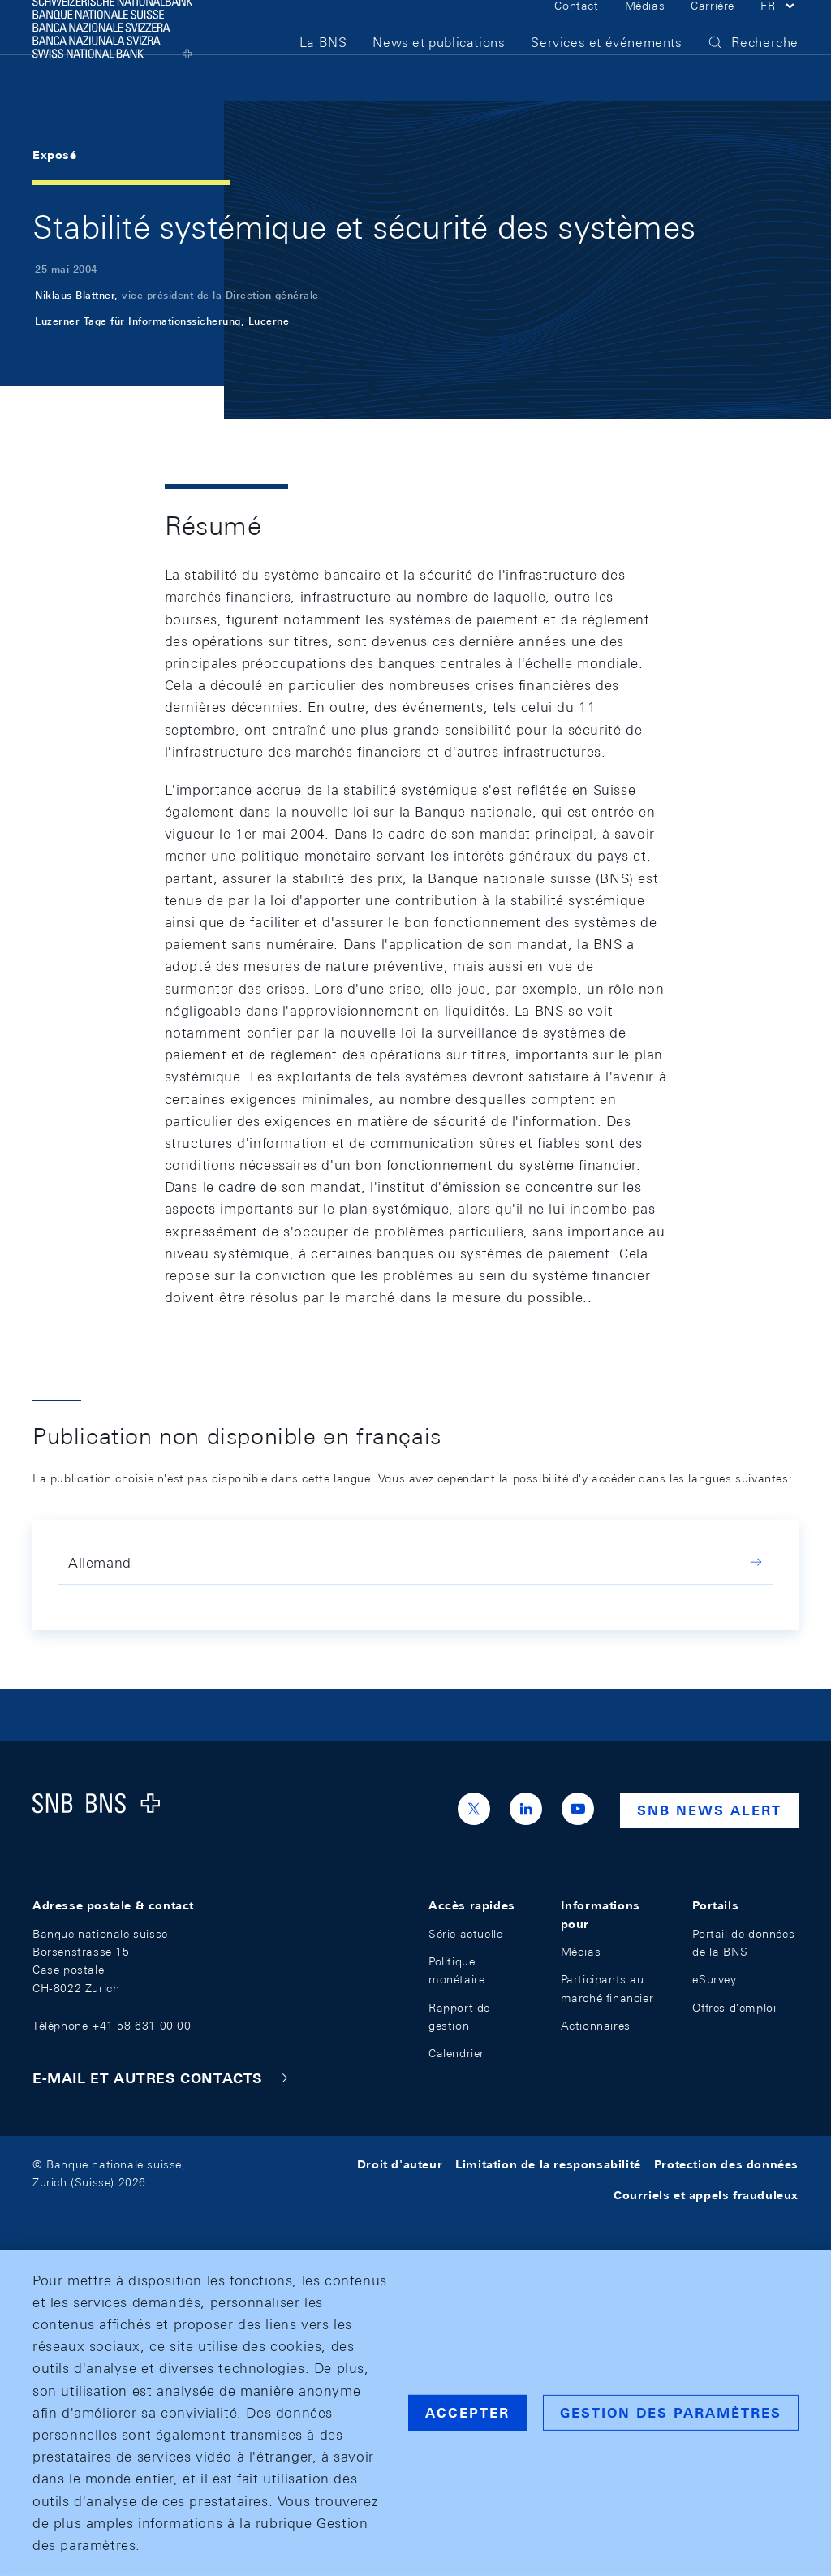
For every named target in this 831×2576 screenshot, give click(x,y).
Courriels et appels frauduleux (706, 2195)
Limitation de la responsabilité (548, 2164)
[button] (779, 30)
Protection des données (726, 2164)
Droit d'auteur (399, 2164)
